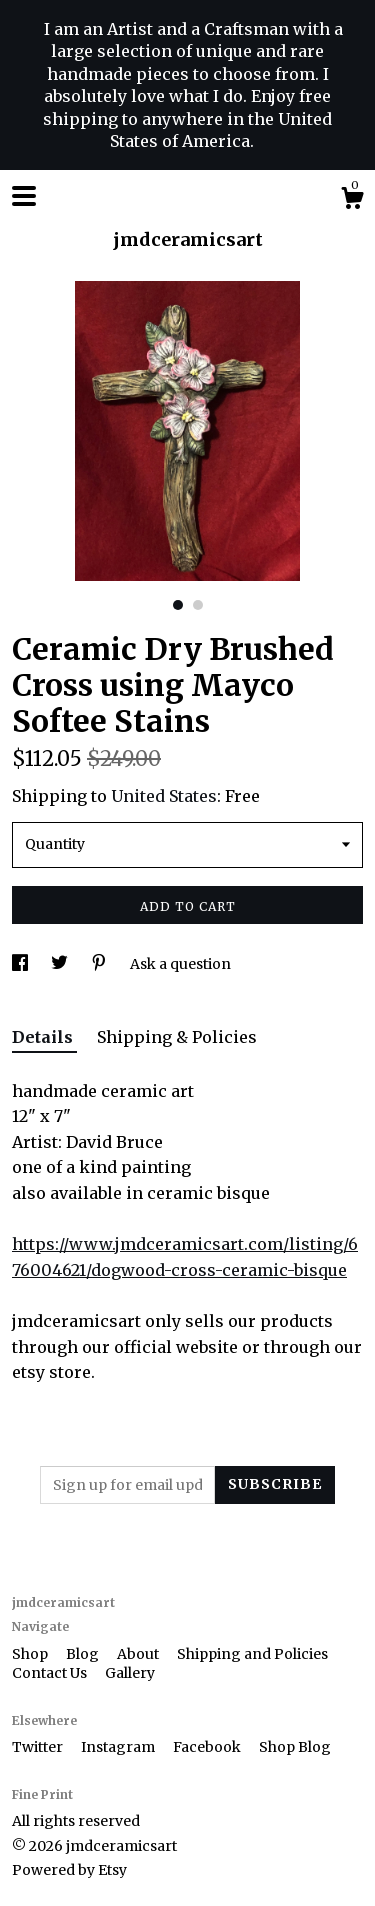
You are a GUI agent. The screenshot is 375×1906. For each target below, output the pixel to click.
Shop (31, 1654)
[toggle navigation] (24, 196)
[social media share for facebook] (21, 964)
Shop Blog (295, 1747)
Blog (84, 1654)
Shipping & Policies (177, 1037)
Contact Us (51, 1673)
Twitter (39, 1747)
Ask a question (180, 964)
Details (44, 1037)
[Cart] (352, 201)
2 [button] (198, 605)
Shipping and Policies (252, 1654)
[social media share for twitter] (61, 964)
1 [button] (178, 605)
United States (164, 796)
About (139, 1654)
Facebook (208, 1747)
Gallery (130, 1673)
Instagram (119, 1747)
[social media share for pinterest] (100, 964)
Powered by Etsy (69, 1870)
